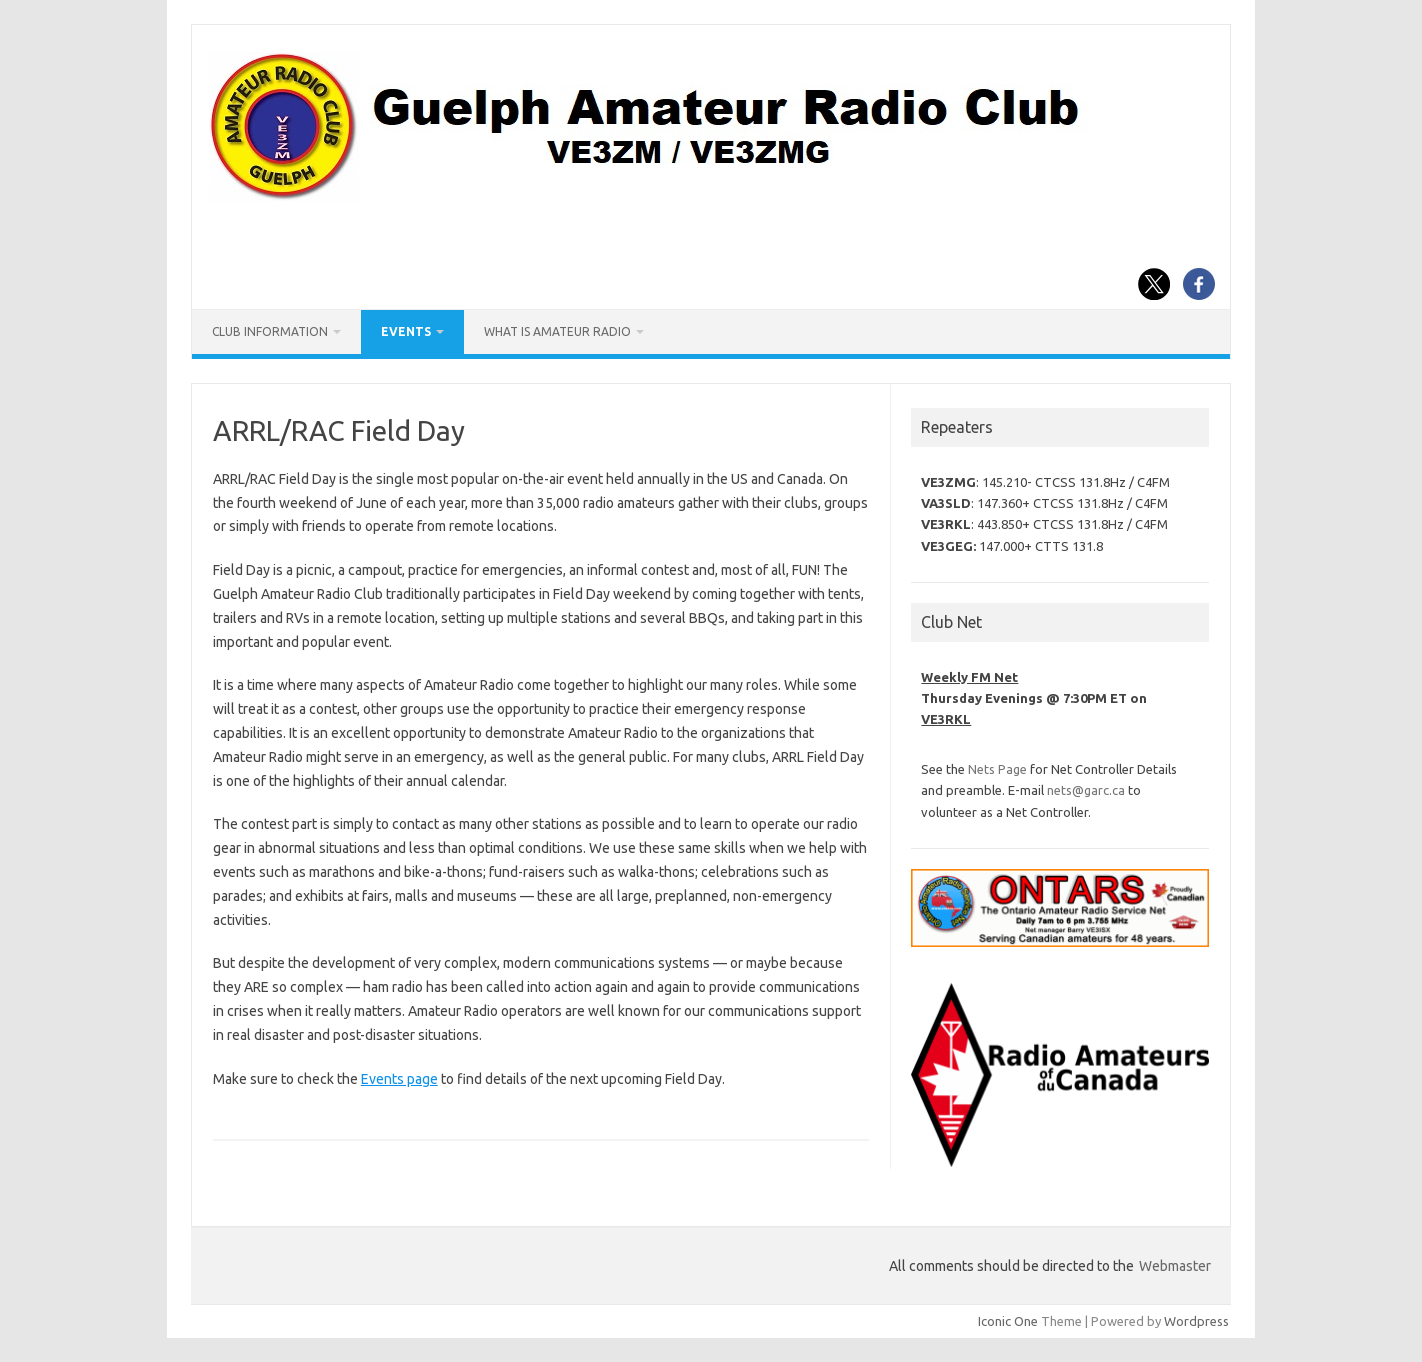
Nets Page (997, 769)
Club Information (270, 331)
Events (406, 331)
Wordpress (1196, 1321)
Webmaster (1175, 1266)
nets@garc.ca (1086, 790)
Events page (399, 1079)
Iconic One (1008, 1321)
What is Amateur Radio (557, 331)
